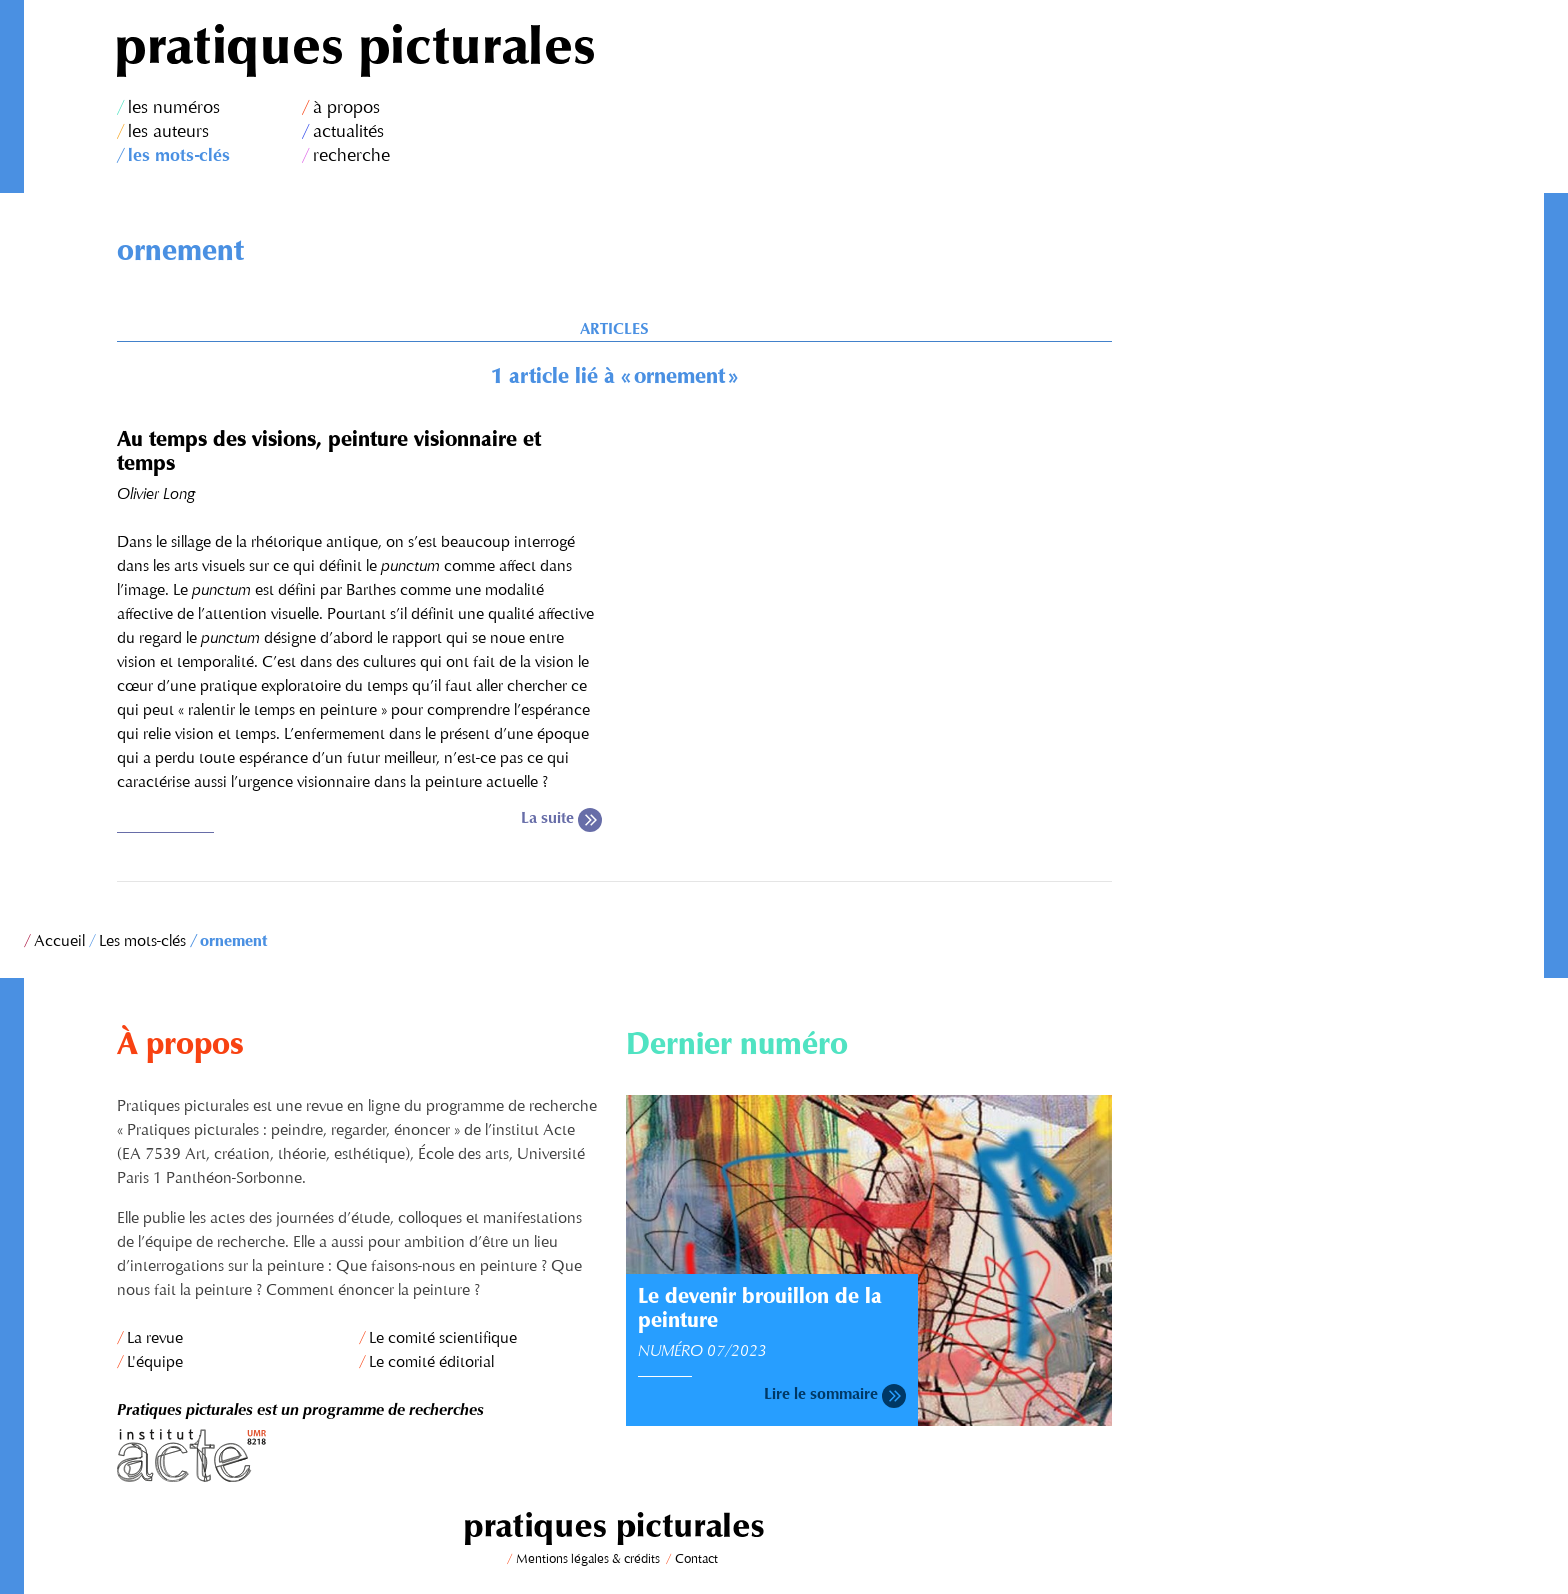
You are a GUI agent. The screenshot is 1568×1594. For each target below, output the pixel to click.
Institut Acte (360, 1455)
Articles (614, 330)
